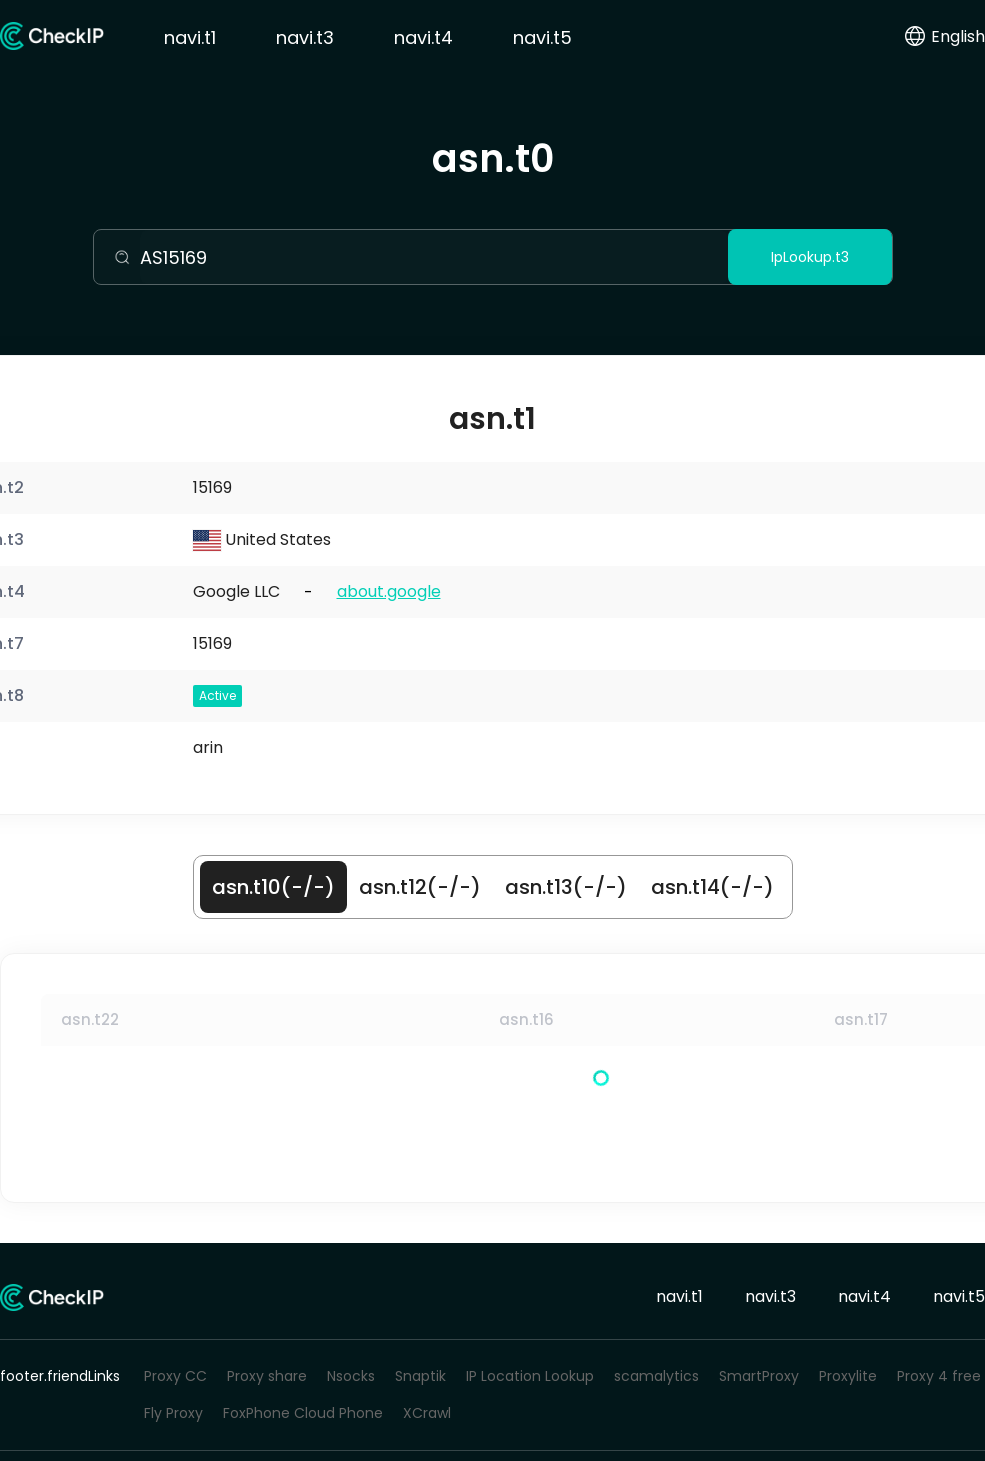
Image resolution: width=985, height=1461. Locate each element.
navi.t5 (542, 37)
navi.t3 (305, 37)
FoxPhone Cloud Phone (303, 1413)
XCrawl (427, 1413)
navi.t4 (423, 37)
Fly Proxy (173, 1413)
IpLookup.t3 (810, 257)
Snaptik (420, 1376)
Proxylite (848, 1376)
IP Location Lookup (530, 1376)
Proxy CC (175, 1376)
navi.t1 (190, 37)
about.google (389, 591)
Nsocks (351, 1376)
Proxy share (267, 1376)
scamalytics (656, 1376)
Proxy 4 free (939, 1376)
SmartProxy (759, 1376)
